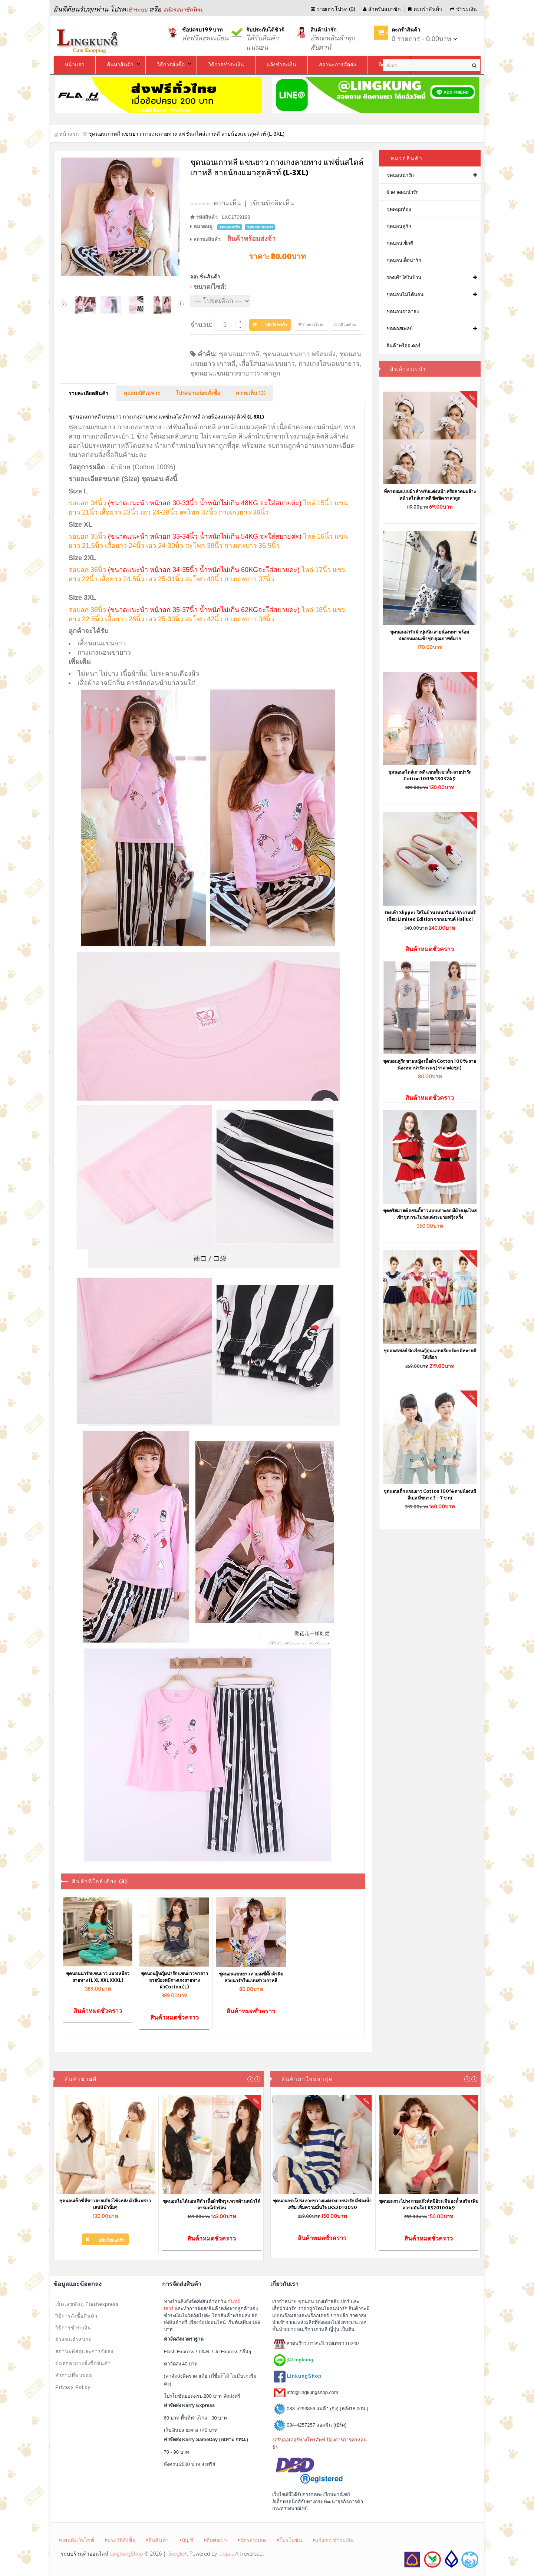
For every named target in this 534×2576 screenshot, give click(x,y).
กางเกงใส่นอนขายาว (329, 363)
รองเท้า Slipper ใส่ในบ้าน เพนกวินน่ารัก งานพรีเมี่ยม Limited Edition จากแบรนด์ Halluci (429, 916)
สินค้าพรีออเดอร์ (403, 345)
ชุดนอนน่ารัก (400, 175)
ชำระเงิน (463, 9)
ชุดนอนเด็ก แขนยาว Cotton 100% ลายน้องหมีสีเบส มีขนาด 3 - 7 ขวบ (429, 1494)
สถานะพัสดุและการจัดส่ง (84, 2351)
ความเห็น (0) (251, 393)
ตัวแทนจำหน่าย (73, 2339)
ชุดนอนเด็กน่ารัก (403, 260)
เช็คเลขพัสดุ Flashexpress (87, 2304)
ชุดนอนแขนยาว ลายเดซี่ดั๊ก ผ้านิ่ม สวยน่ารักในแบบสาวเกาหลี (251, 1977)
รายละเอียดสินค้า (88, 393)
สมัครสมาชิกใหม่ (182, 10)
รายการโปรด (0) (333, 9)
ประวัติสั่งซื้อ (120, 2539)
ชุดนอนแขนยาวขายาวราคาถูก (235, 373)
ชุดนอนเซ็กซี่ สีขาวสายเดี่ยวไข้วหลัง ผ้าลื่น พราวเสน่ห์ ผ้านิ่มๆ (105, 2204)
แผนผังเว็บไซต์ (76, 2539)
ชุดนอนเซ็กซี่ (399, 243)
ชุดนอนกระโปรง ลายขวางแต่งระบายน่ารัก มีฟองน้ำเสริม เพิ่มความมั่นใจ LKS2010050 (322, 2204)
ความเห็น (227, 203)
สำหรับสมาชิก (381, 9)
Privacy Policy (72, 2387)
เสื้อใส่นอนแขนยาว (267, 363)
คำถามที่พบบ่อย (73, 2375)
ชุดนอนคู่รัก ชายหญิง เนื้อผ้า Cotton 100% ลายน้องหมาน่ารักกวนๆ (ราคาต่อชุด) (429, 1064)
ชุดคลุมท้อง (398, 209)
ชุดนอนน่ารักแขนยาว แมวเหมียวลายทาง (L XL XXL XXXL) (97, 1977)
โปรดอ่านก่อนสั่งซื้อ (198, 393)
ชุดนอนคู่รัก (398, 226)
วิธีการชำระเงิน (73, 2328)
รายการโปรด (311, 324)
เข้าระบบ (136, 10)
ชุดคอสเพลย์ (399, 328)
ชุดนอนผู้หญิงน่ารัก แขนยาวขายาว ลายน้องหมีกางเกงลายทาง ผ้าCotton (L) (174, 1980)
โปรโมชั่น (289, 2539)
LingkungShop (126, 2553)
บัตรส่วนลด (252, 2539)
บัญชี (186, 2539)
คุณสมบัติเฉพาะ (142, 393)
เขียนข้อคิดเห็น (272, 203)
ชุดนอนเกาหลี (239, 354)
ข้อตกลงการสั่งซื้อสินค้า (83, 2363)
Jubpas (226, 2553)
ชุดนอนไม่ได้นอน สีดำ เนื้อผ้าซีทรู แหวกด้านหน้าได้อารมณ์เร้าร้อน (211, 2204)
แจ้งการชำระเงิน (333, 2539)
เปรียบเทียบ (345, 324)
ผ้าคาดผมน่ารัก (402, 192)
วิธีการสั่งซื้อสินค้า (76, 2316)
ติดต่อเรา (215, 2539)
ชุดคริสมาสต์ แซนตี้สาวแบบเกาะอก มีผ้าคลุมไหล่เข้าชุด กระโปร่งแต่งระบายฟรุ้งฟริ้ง (430, 1214)
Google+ (177, 2553)
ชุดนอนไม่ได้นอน (404, 294)
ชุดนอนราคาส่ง (402, 311)
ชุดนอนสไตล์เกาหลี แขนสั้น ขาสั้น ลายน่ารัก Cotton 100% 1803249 (429, 775)
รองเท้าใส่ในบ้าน (403, 277)
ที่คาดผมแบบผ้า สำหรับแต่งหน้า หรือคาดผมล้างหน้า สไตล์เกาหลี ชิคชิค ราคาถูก (430, 495)
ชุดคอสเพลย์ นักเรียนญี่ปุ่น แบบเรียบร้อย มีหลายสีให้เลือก (429, 1354)
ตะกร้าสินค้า (425, 9)
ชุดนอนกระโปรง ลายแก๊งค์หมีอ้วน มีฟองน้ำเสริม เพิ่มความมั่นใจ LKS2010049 (428, 2204)
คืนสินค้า (157, 2539)
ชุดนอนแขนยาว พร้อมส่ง (299, 354)
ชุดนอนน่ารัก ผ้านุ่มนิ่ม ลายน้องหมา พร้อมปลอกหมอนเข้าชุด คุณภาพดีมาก (429, 635)
